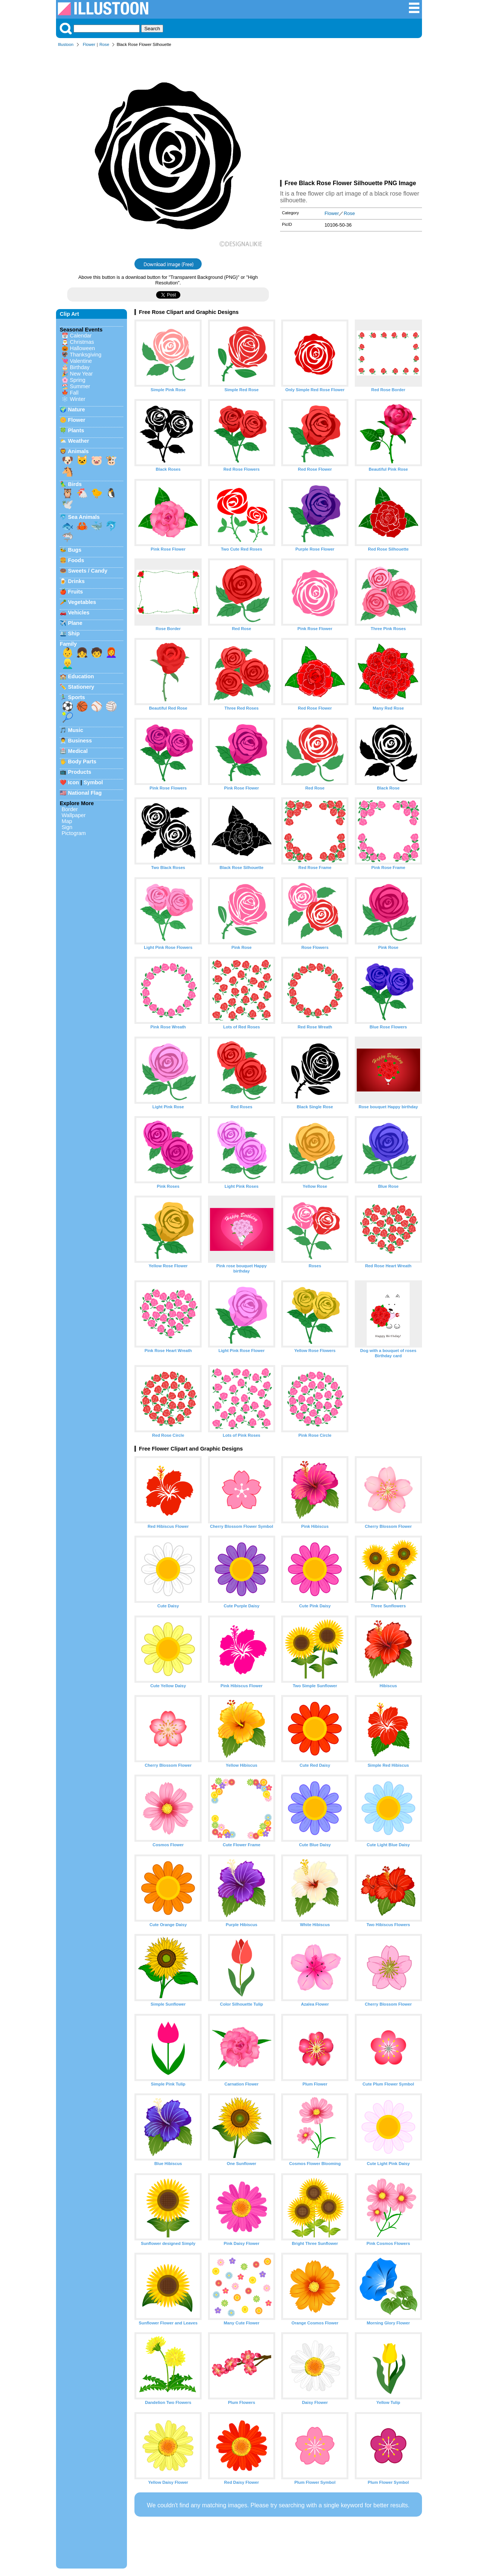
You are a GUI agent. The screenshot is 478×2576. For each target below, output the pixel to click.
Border (70, 809)
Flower (89, 44)
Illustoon (66, 44)
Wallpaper (74, 815)
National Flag (85, 793)
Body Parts (82, 761)
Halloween (82, 348)
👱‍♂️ (68, 663)
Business (80, 741)
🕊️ (68, 504)
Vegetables (82, 602)
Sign (67, 827)
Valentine (81, 361)
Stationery (81, 687)
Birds (75, 484)
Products (79, 772)
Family (68, 644)
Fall (74, 393)
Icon (73, 782)
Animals (78, 451)
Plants (76, 430)
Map (67, 821)
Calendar (80, 336)
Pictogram (74, 833)
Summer (80, 386)
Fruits (75, 592)
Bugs (74, 550)
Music (75, 730)
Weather (78, 441)
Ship (74, 633)
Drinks (76, 581)
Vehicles (79, 613)
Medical (78, 751)
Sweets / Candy (88, 571)
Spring (78, 380)
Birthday (80, 367)
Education (81, 676)
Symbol (93, 782)
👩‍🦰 (111, 652)
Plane (75, 623)
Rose (104, 44)
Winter (78, 399)
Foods (76, 560)
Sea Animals (84, 517)
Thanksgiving (86, 355)
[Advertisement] (351, 115)
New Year (81, 374)
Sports (76, 697)
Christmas (82, 342)
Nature (76, 409)
